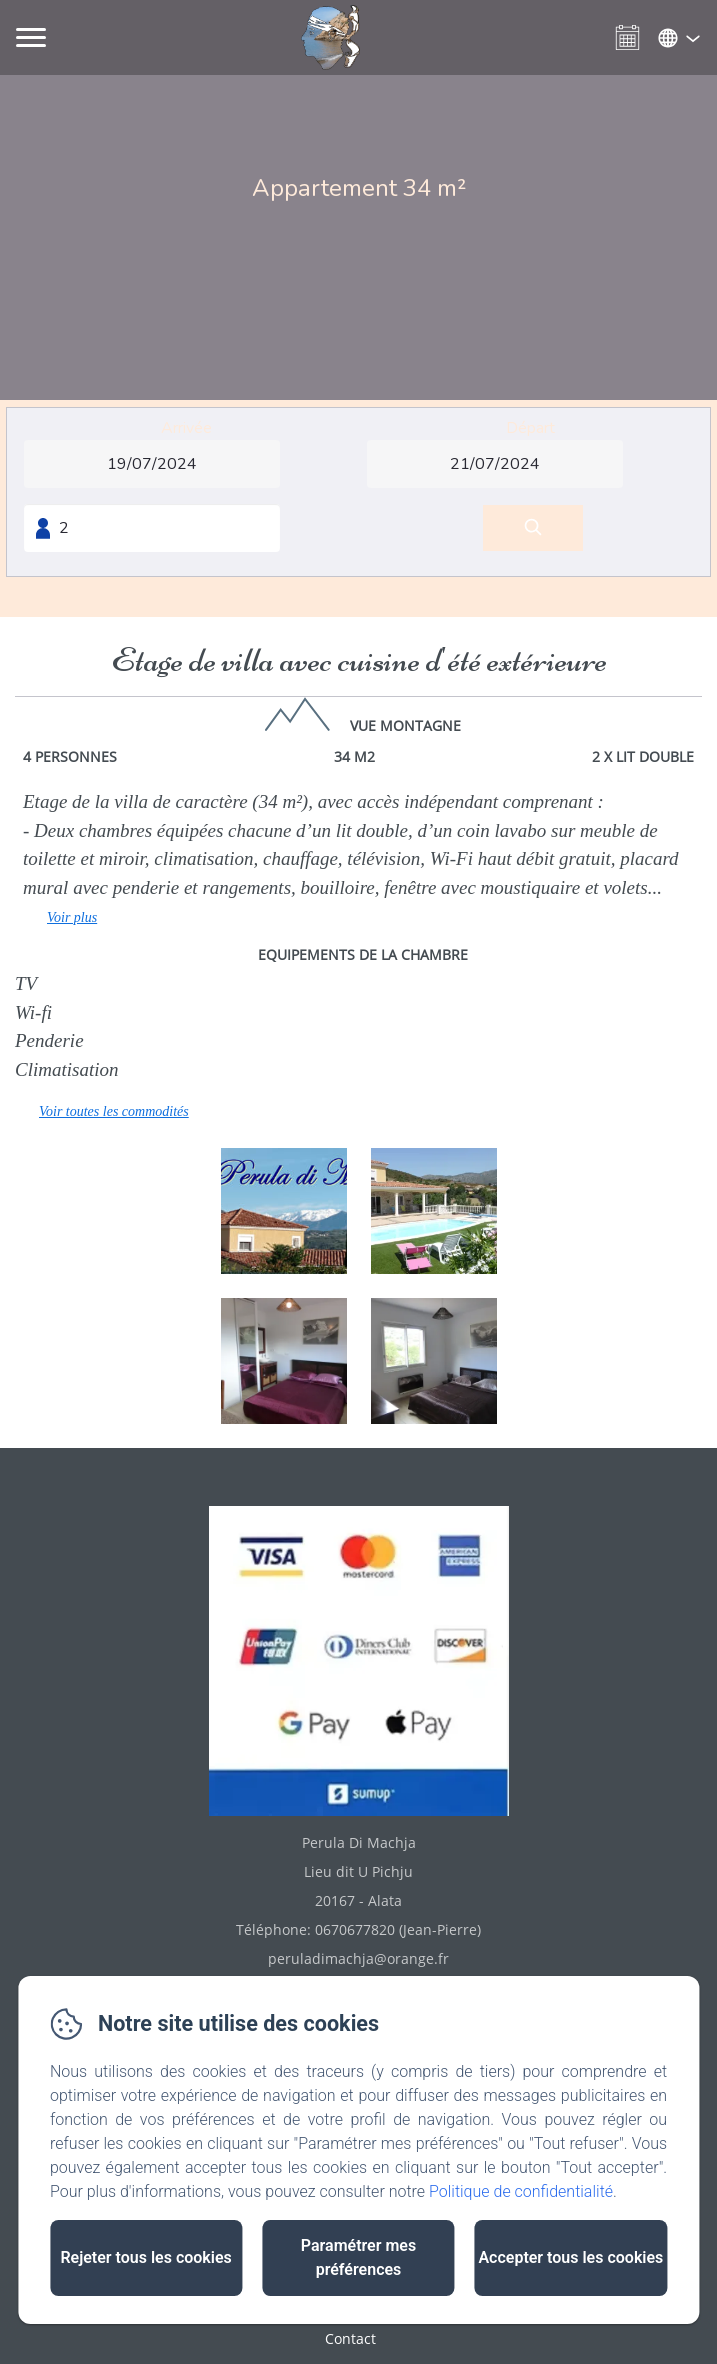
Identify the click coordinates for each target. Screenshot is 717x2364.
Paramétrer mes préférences (358, 2257)
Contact (350, 2338)
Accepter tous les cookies (570, 2257)
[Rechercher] (533, 528)
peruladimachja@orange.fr (358, 1958)
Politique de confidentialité (521, 2191)
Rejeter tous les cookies (145, 2257)
